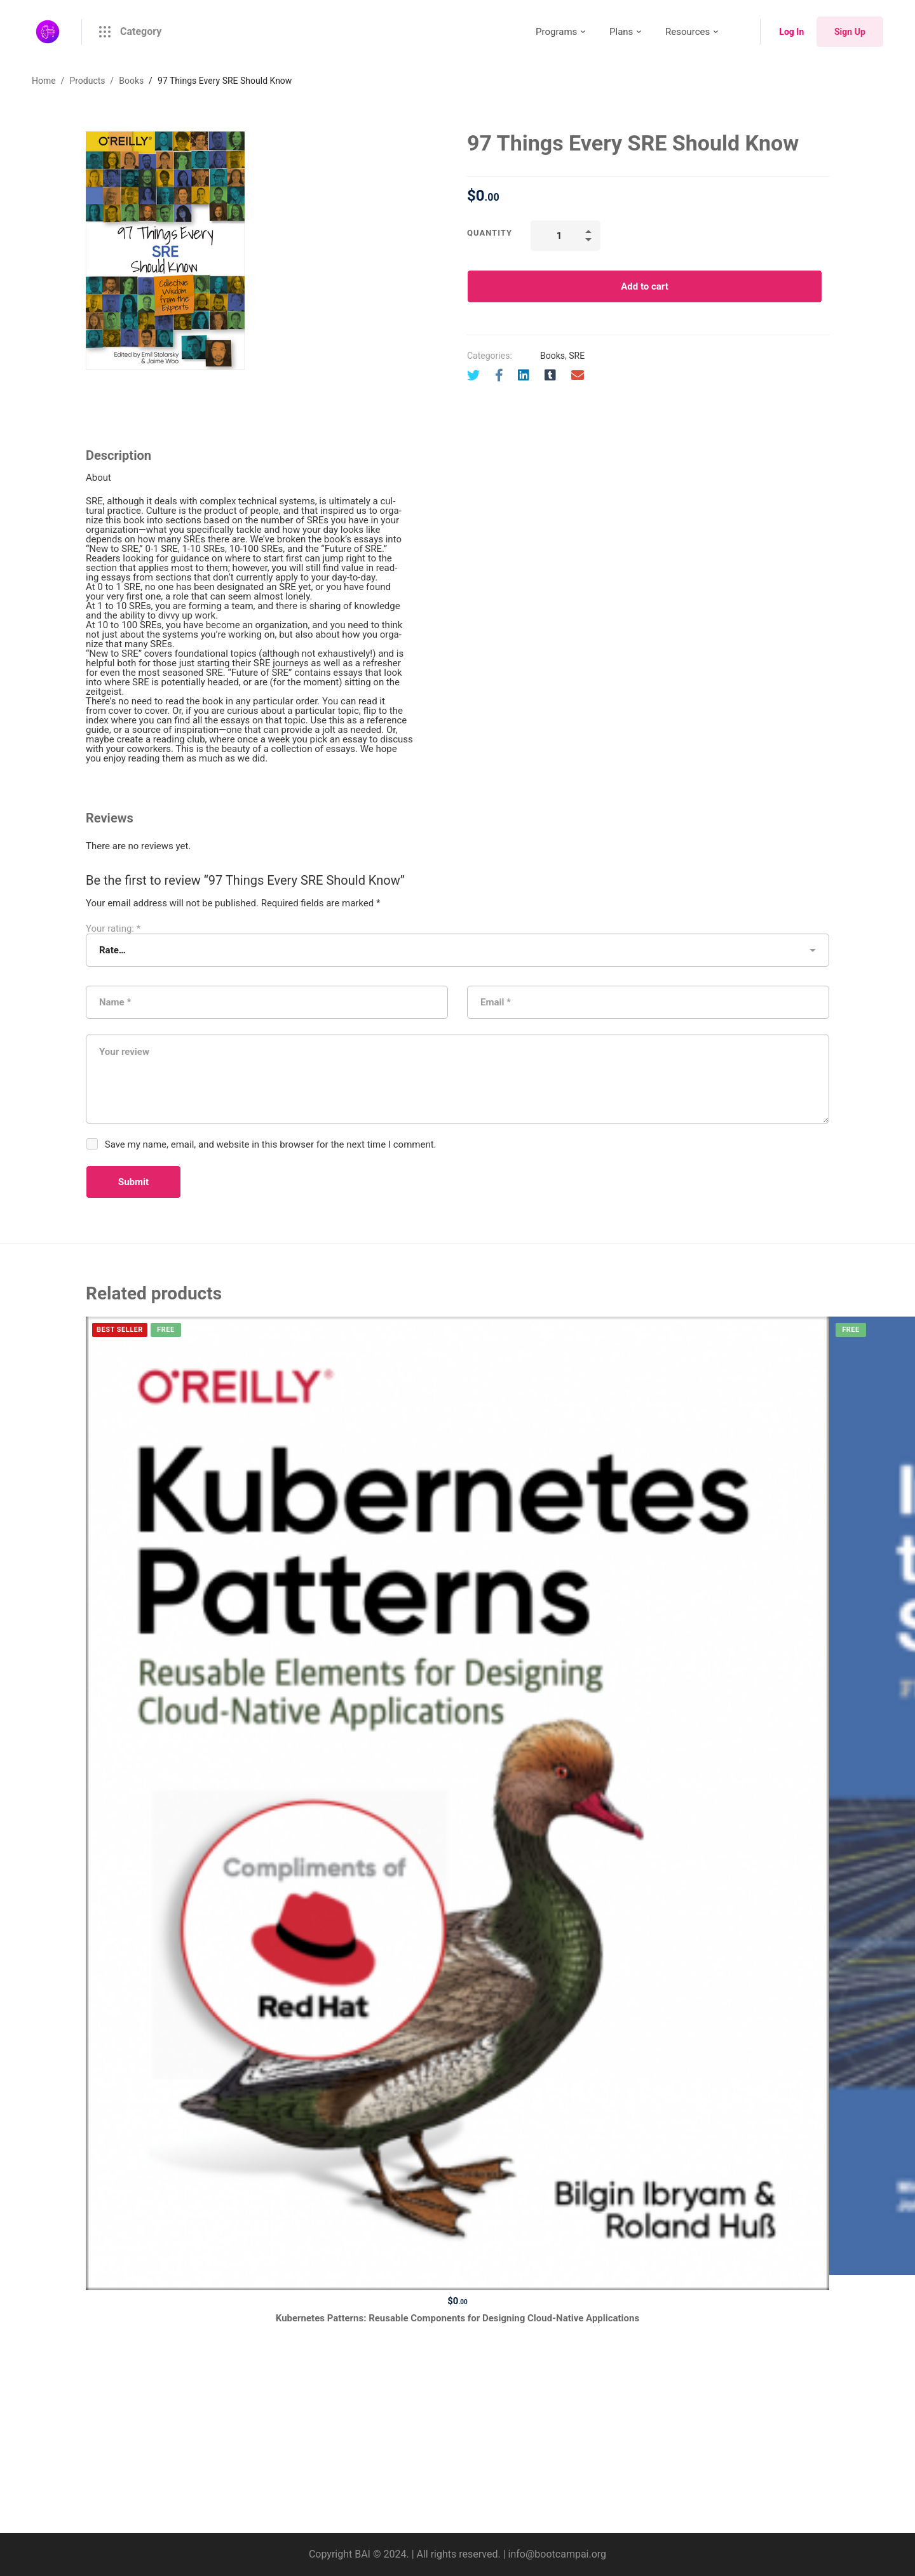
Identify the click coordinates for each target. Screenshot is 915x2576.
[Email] (577, 375)
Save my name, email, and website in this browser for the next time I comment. (271, 1144)
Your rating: (113, 928)
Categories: (489, 355)
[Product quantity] (565, 235)
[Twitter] (473, 375)
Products (87, 81)
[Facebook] (499, 375)
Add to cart (644, 286)
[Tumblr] (550, 375)
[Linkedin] (524, 375)
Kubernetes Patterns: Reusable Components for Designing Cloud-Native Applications (457, 2318)
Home (44, 81)
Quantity (489, 233)
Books (131, 81)
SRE (577, 356)
